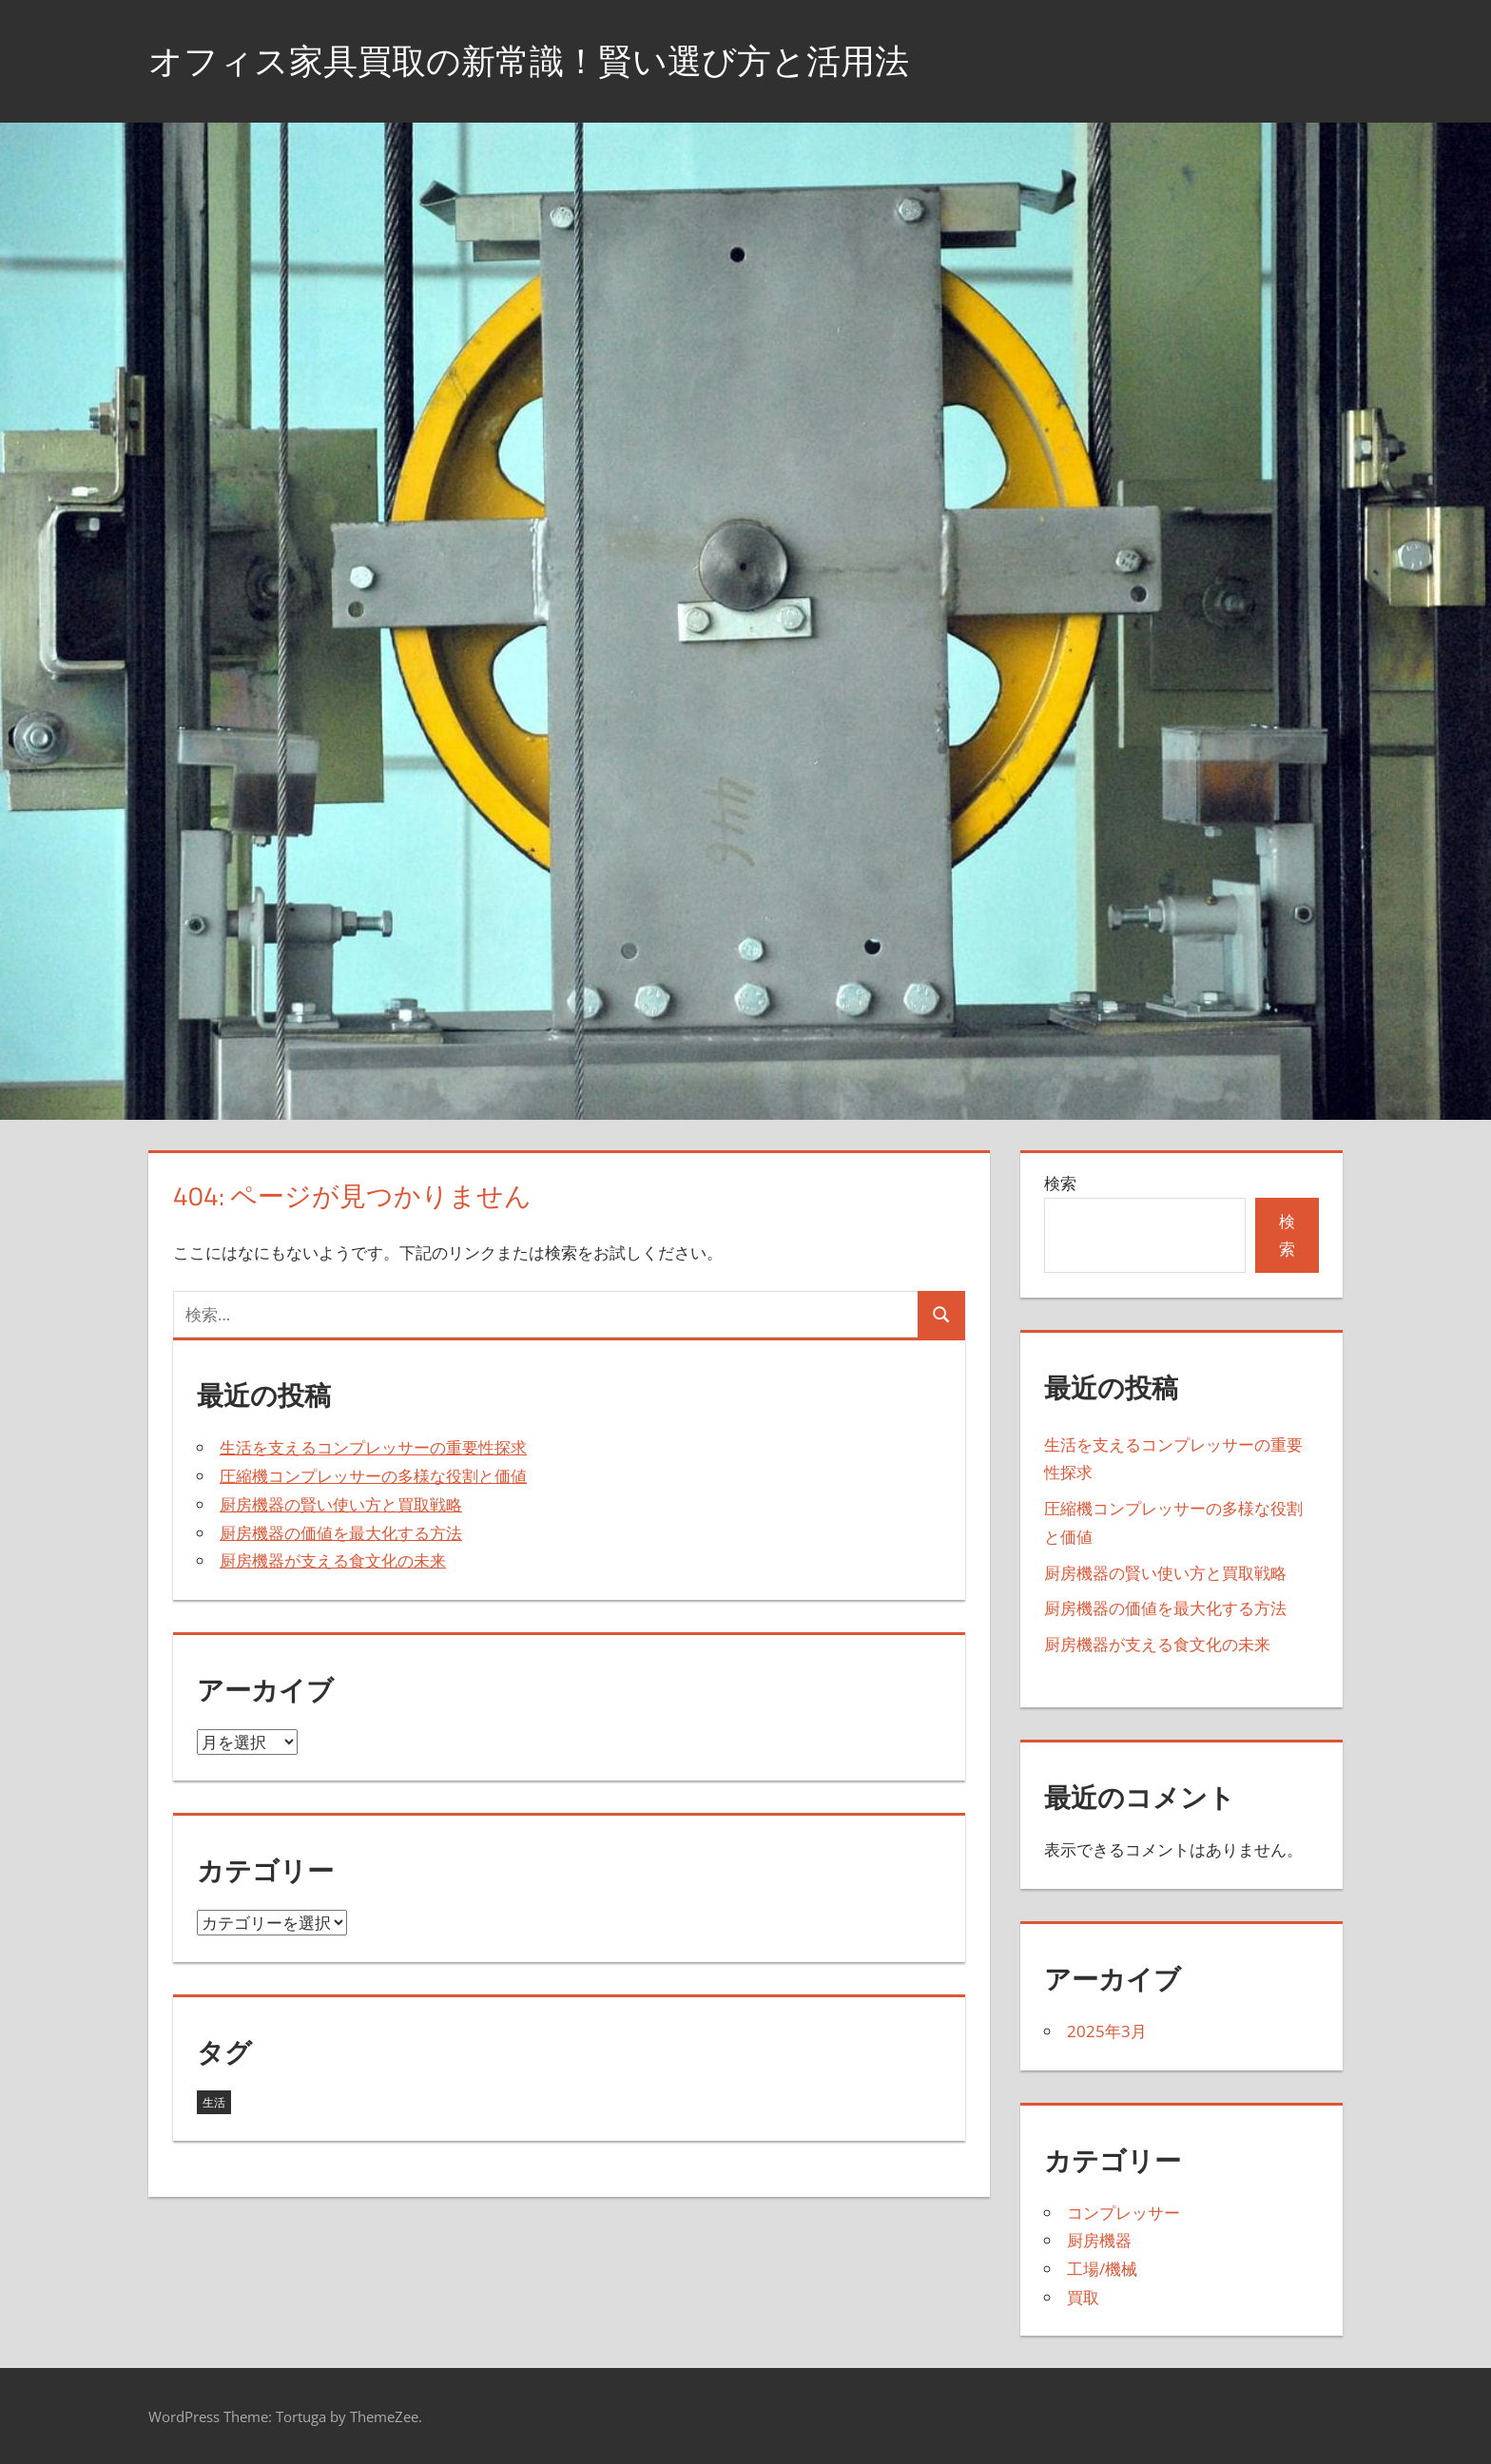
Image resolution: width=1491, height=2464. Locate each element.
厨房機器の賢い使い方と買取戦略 (341, 1504)
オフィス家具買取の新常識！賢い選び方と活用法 (528, 60)
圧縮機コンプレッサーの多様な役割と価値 (373, 1476)
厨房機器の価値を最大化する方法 (341, 1533)
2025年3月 (1107, 2031)
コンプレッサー (1123, 2212)
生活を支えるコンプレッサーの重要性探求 (373, 1447)
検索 (1060, 1183)
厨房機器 (1099, 2240)
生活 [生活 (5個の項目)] (214, 2102)
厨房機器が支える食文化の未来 (333, 1560)
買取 (1083, 2297)
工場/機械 (1102, 2269)
